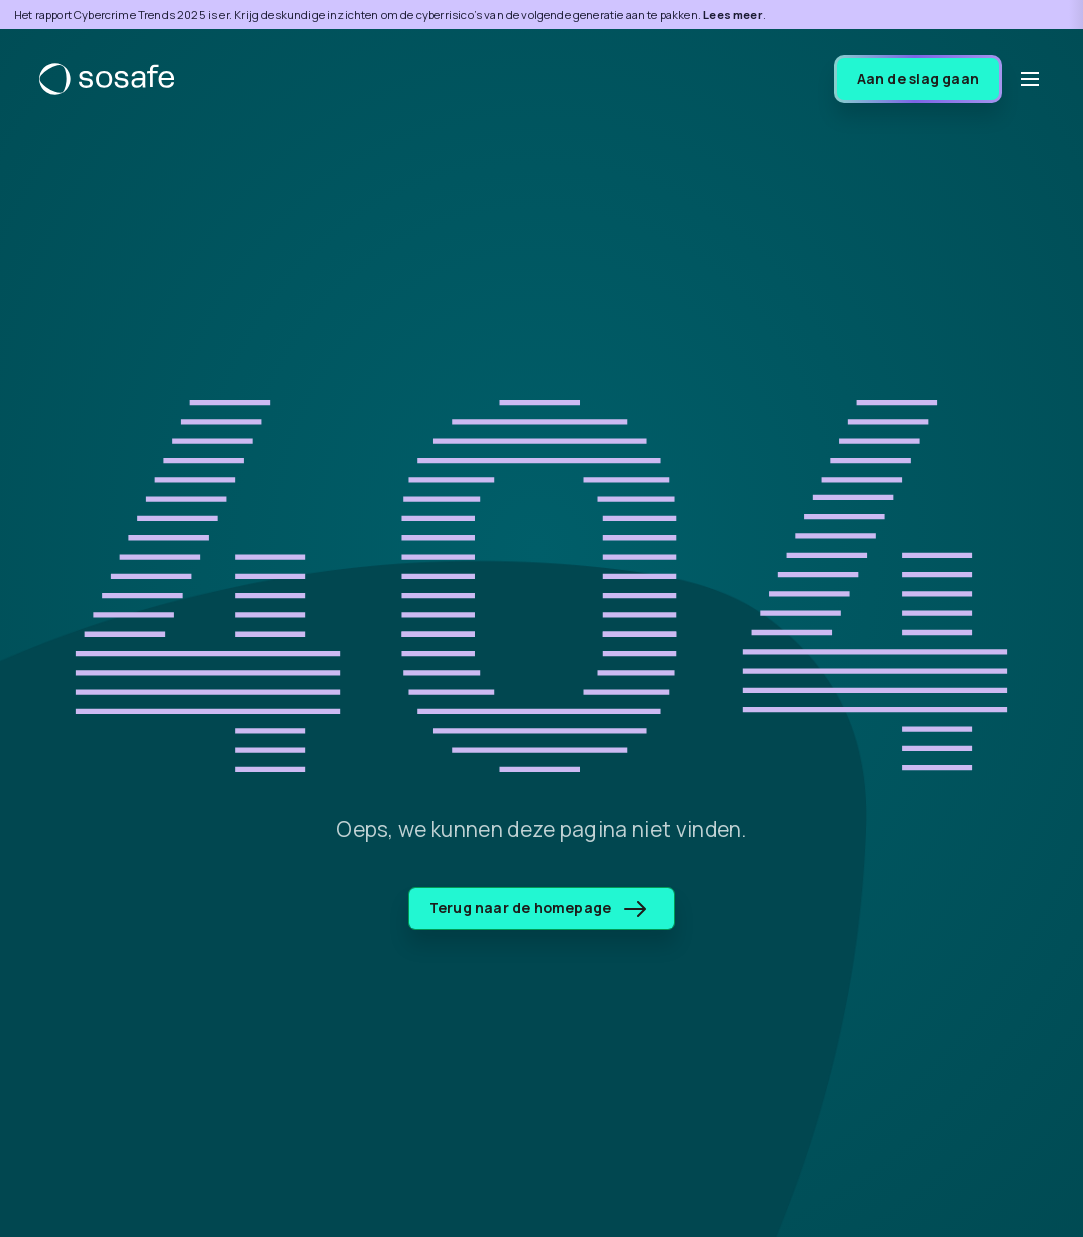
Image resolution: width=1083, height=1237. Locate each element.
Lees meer (733, 14)
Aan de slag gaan (918, 78)
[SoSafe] (106, 79)
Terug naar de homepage (538, 907)
